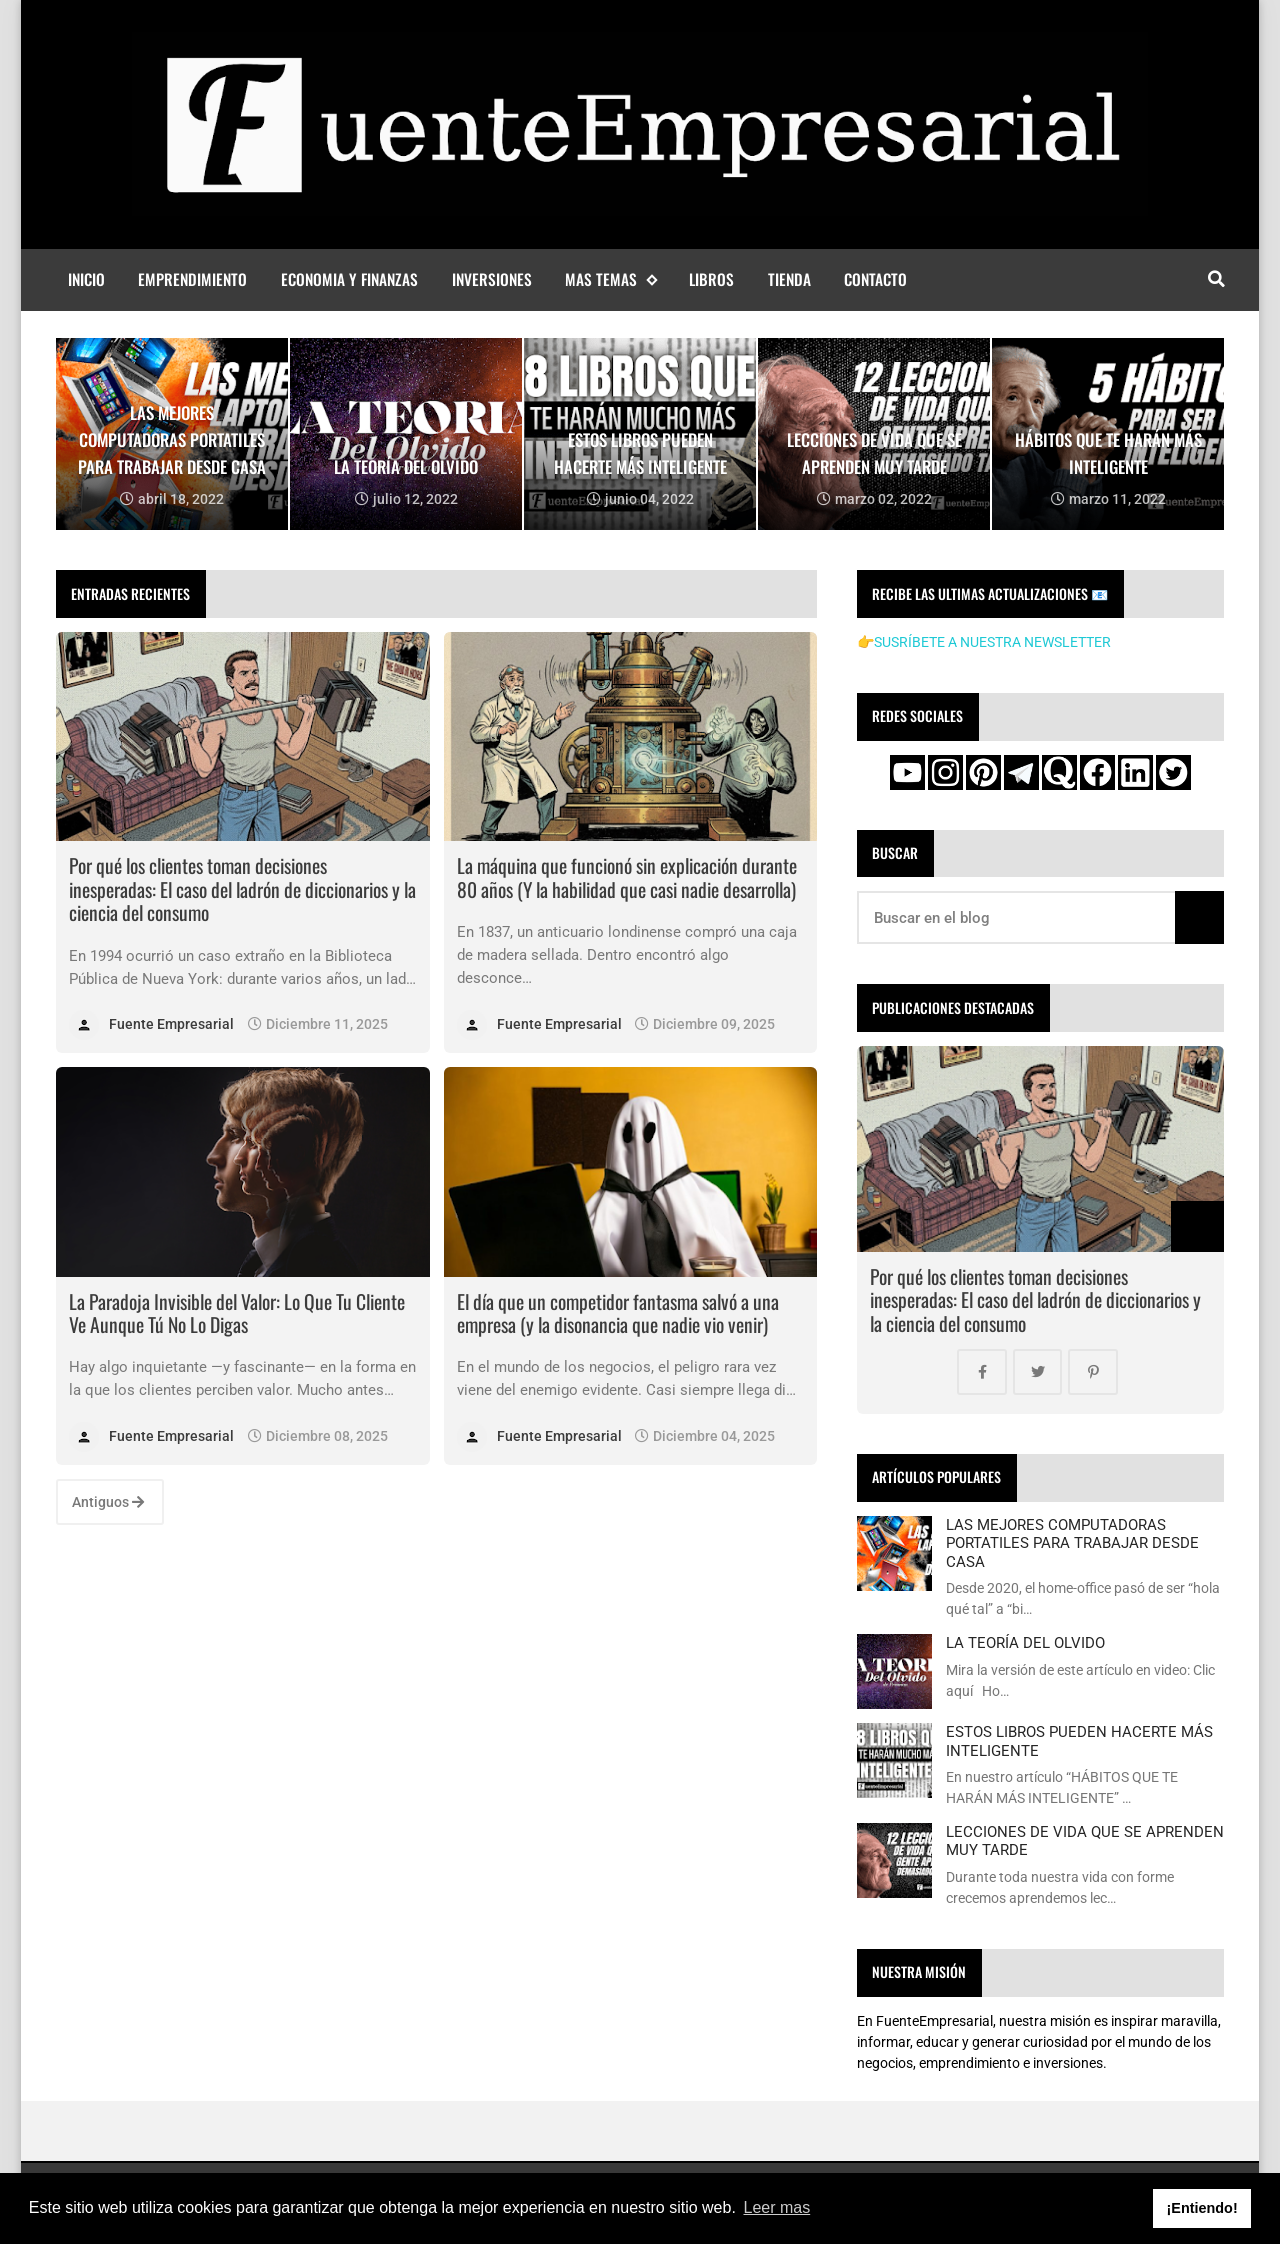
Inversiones (492, 279)
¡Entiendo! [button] (1202, 2208)
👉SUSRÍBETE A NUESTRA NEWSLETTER (984, 642)
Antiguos (108, 1502)
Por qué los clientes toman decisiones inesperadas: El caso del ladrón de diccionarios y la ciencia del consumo (242, 889)
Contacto (875, 279)
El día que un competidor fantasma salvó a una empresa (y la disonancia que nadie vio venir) (618, 1313)
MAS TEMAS (610, 279)
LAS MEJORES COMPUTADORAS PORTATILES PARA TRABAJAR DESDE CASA (1072, 1543)
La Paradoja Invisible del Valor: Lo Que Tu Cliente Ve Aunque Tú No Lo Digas (237, 1313)
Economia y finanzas (349, 279)
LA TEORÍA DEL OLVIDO (1025, 1643)
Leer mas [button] (777, 2207)
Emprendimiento (192, 279)
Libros (711, 279)
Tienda (789, 279)
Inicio (86, 279)
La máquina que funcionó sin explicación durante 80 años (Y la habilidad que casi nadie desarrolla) (627, 877)
